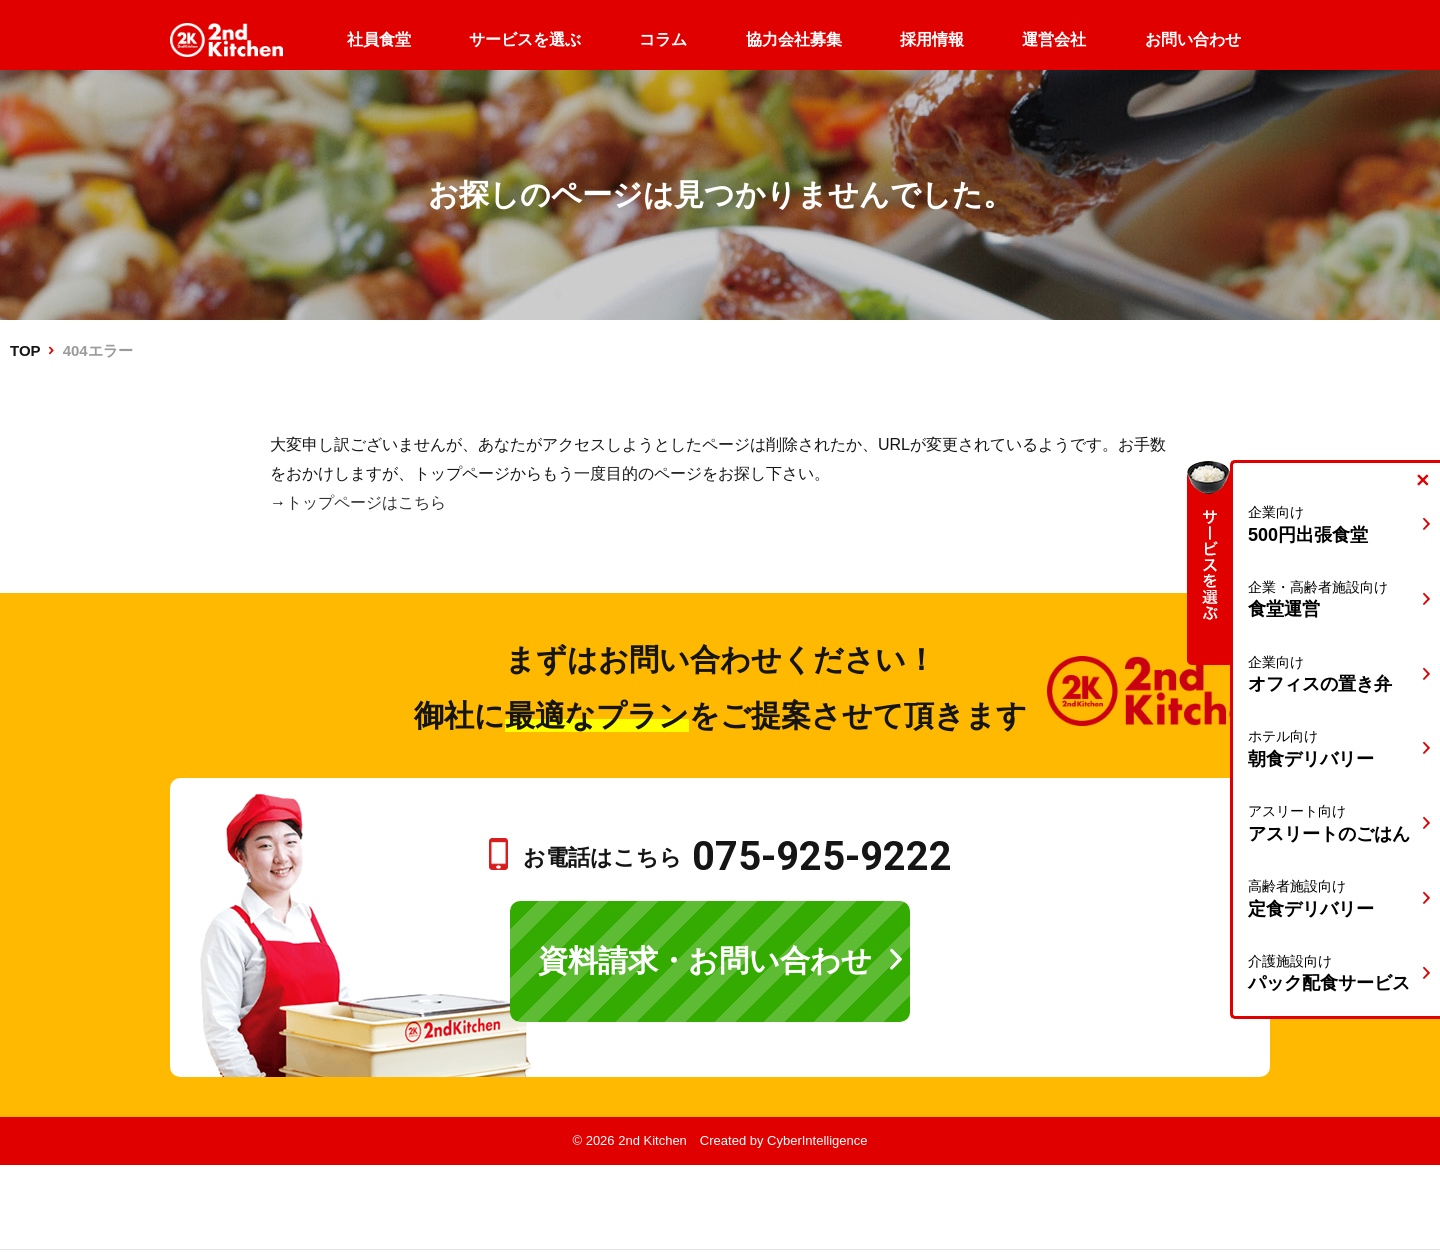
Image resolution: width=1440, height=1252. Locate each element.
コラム (663, 39)
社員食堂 (379, 39)
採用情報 (932, 39)
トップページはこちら (366, 502)
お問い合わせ (1193, 39)
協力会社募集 (794, 39)
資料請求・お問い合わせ (705, 960)
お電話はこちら (737, 857)
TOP (25, 350)
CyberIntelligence (817, 1140)
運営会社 (1054, 39)
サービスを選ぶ (525, 39)
